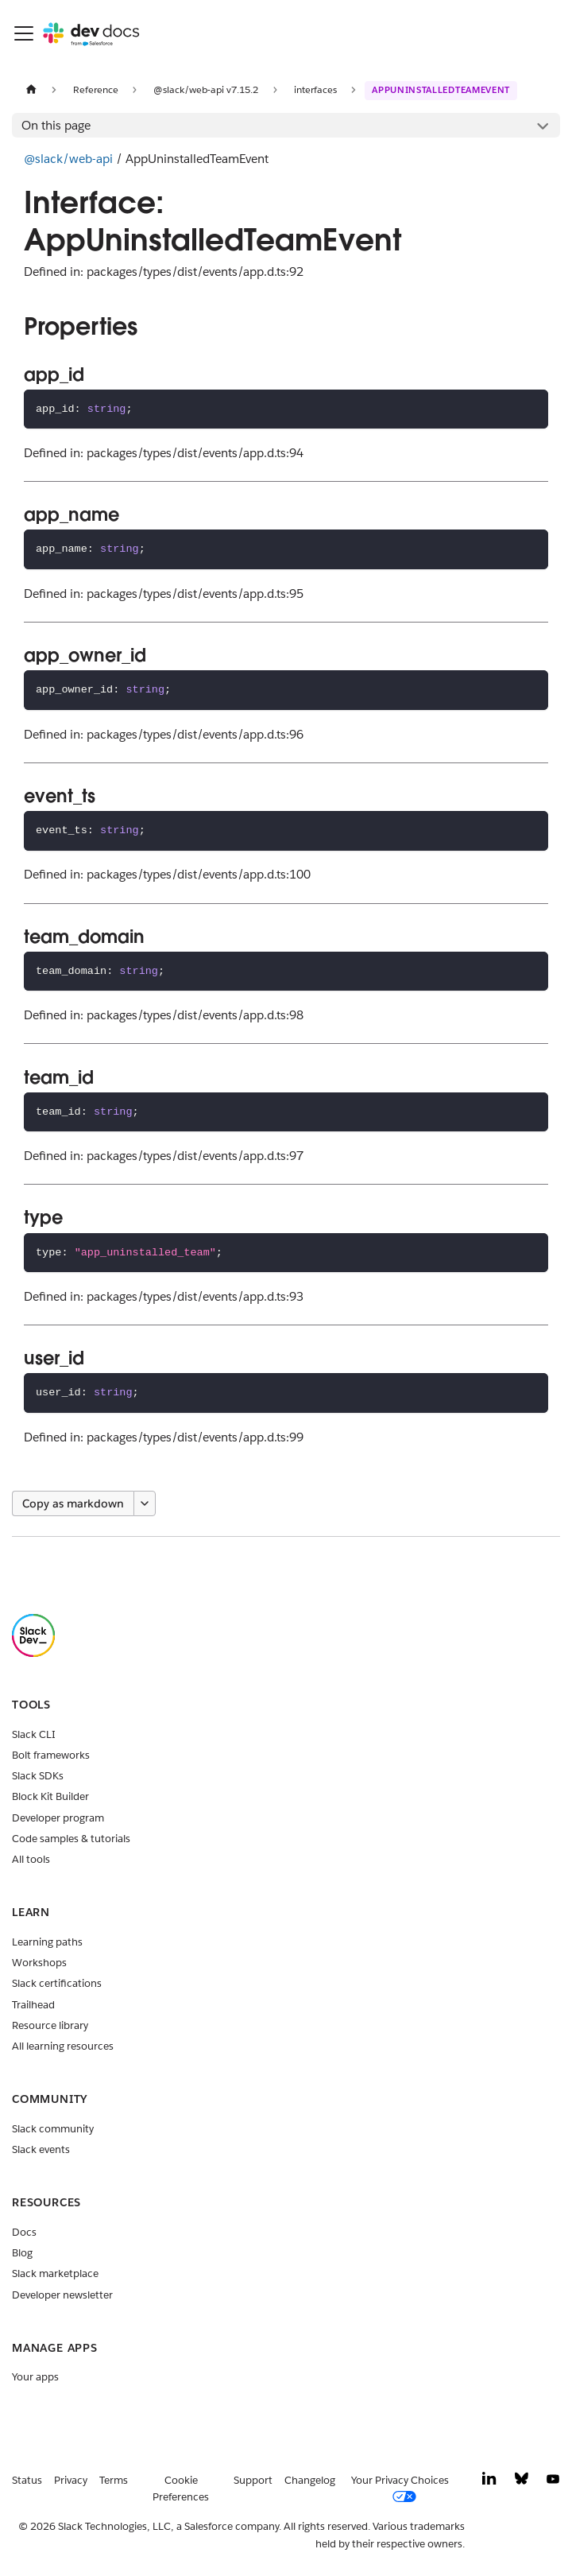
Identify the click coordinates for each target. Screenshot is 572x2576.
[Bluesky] (521, 2482)
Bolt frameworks (51, 1755)
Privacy (70, 2480)
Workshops (39, 1962)
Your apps (35, 2377)
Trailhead (33, 2005)
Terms (113, 2480)
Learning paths (47, 1942)
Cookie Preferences (181, 2488)
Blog (22, 2253)
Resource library (50, 2025)
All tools (31, 1859)
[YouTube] (553, 2482)
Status (27, 2480)
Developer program (58, 1818)
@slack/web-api (68, 158)
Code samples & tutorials (71, 1838)
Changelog (309, 2480)
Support (253, 2480)
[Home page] (31, 89)
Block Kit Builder (50, 1796)
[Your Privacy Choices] (406, 2489)
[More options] (144, 1503)
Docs (24, 2232)
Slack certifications (57, 1983)
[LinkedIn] (489, 2482)
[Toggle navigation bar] (24, 33)
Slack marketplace (55, 2273)
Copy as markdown (73, 1503)
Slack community (53, 2129)
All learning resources (63, 2046)
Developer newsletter (62, 2295)
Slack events (41, 2149)
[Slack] (33, 1653)
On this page (56, 125)
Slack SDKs (38, 1776)
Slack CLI (34, 1734)
